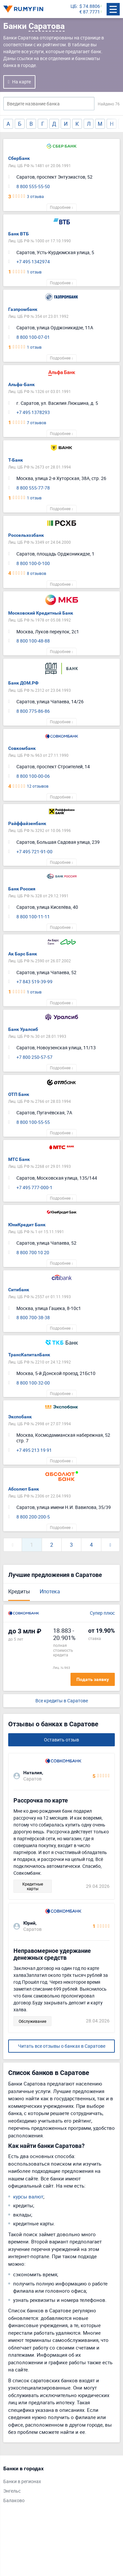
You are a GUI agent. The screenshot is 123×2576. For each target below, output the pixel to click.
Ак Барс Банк (22, 953)
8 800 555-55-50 (33, 186)
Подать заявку (92, 1679)
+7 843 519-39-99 (34, 982)
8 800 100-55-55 (33, 1122)
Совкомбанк (22, 748)
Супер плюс (102, 1613)
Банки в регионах (22, 2481)
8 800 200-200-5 (33, 1517)
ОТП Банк (18, 1094)
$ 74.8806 (89, 6)
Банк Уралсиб (23, 1029)
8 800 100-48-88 (33, 641)
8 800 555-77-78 (33, 488)
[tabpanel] (58, 2486)
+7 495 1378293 (33, 412)
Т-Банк (15, 460)
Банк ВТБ (18, 233)
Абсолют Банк (23, 1489)
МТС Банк (19, 1159)
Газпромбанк (22, 309)
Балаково (14, 2500)
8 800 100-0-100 (33, 563)
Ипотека (50, 1591)
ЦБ (74, 6)
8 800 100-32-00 (33, 1383)
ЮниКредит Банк (27, 1224)
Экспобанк (20, 1416)
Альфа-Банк (21, 384)
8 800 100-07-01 (33, 337)
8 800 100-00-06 (33, 776)
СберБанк (19, 158)
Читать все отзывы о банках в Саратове (61, 2046)
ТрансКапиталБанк (29, 1354)
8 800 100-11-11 (33, 917)
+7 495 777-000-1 (34, 1187)
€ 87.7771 (89, 12)
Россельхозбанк (26, 535)
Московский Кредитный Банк (40, 613)
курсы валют (28, 2196)
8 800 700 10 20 (32, 1252)
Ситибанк (18, 1289)
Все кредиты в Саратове (61, 1701)
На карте (21, 81)
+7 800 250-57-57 (34, 1057)
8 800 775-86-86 (33, 711)
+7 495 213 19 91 (34, 1450)
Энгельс (12, 2491)
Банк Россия (21, 888)
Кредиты (19, 1591)
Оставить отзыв (61, 1739)
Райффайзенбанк (27, 823)
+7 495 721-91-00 (34, 852)
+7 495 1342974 (33, 262)
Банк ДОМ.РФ (23, 683)
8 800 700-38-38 (33, 1318)
